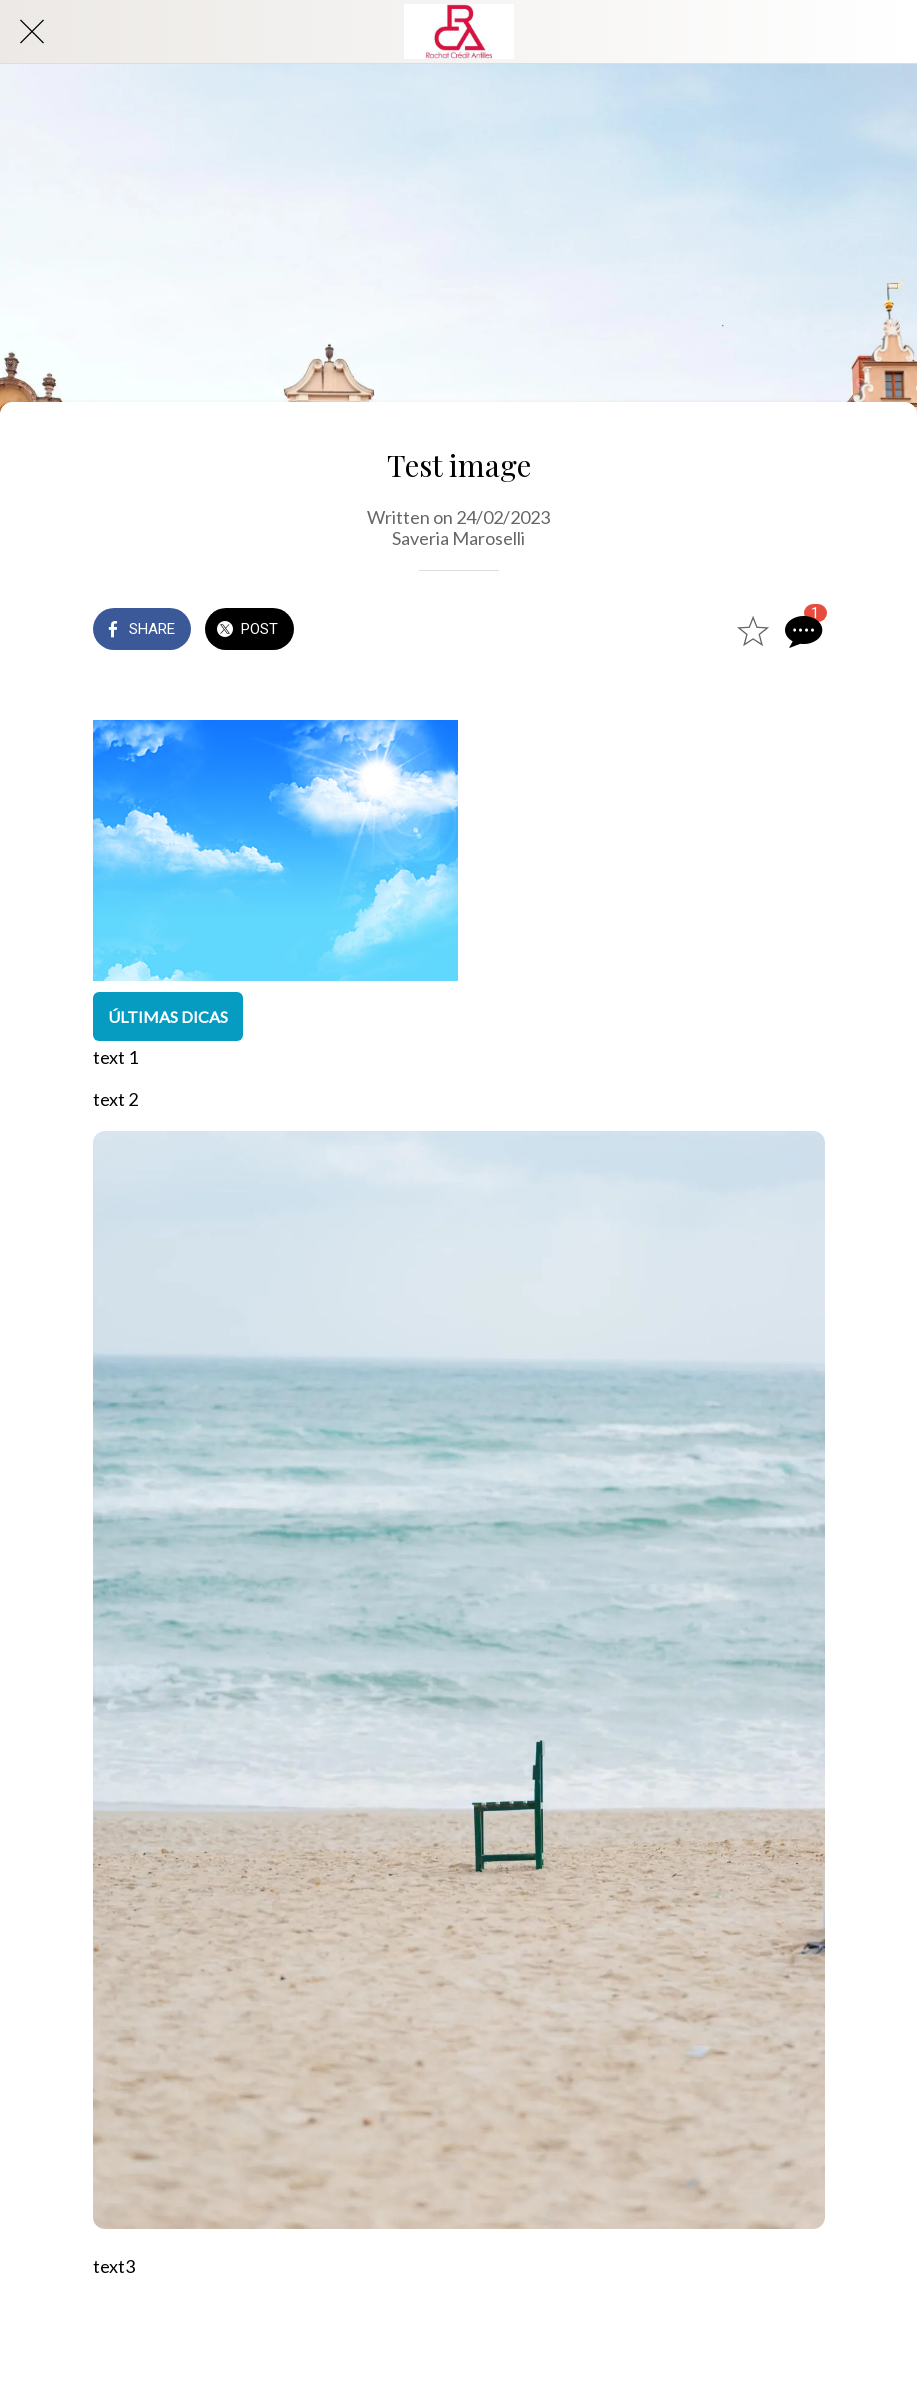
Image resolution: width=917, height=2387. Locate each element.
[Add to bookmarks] (753, 631)
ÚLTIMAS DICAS (168, 1016)
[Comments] (801, 631)
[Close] (32, 32)
